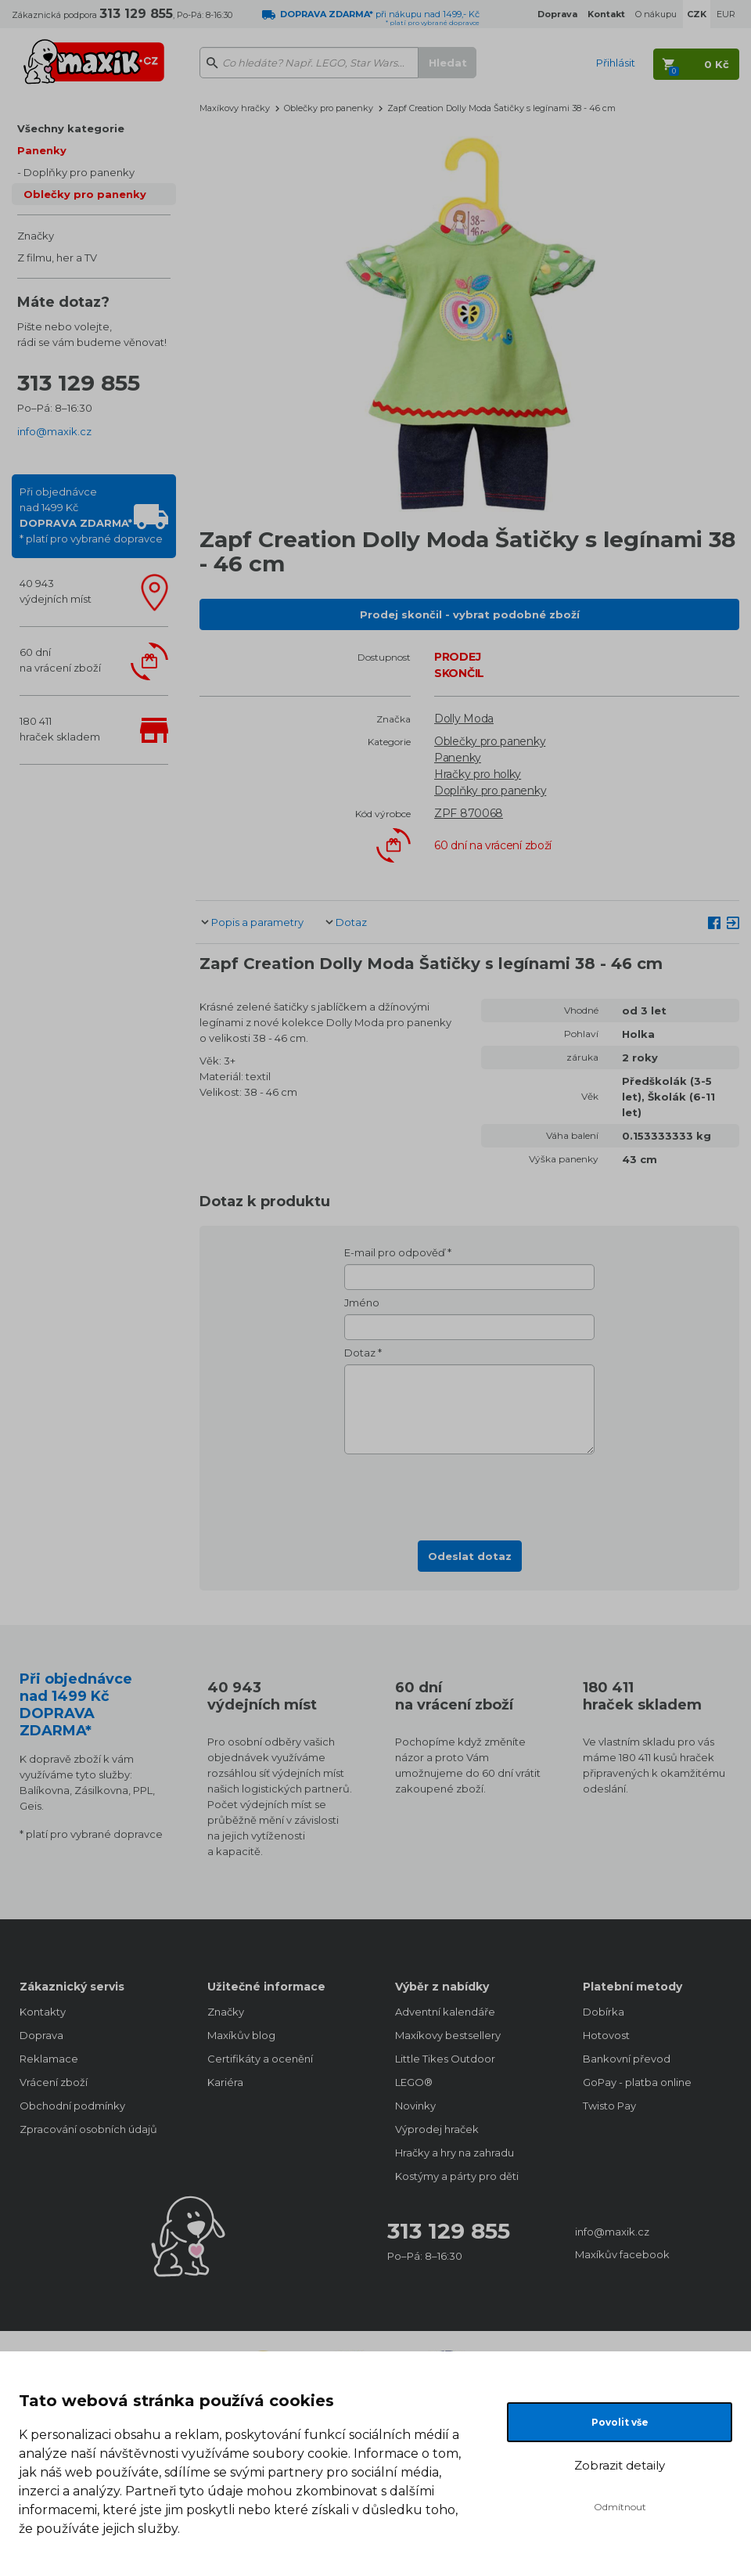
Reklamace (49, 2058)
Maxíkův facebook (622, 2254)
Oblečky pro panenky (84, 194)
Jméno (361, 1302)
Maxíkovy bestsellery (448, 2035)
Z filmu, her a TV (57, 257)
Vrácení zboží (54, 2082)
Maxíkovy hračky (234, 108)
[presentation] (469, 1492)
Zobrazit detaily (619, 2465)
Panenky (41, 150)
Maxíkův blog (241, 2035)
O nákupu (656, 14)
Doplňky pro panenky (79, 172)
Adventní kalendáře (445, 2011)
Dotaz (351, 922)
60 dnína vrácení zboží (60, 660)
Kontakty (43, 2011)
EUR (726, 14)
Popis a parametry (257, 922)
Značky (35, 235)
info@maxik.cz (54, 431)
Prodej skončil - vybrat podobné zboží (470, 614)
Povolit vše (620, 2422)
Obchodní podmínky (72, 2105)
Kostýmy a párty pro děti (457, 2176)
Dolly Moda (464, 719)
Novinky (415, 2105)
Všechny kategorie (70, 128)
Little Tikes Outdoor (445, 2058)
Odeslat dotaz (470, 1556)
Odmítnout (620, 2507)
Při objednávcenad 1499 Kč (91, 515)
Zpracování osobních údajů (88, 2129)
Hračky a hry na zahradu (454, 2152)
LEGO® (414, 2082)
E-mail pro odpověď (394, 1252)
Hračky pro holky (477, 774)
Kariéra (225, 2082)
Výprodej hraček (437, 2129)
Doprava (41, 2035)
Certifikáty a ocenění (260, 2058)
